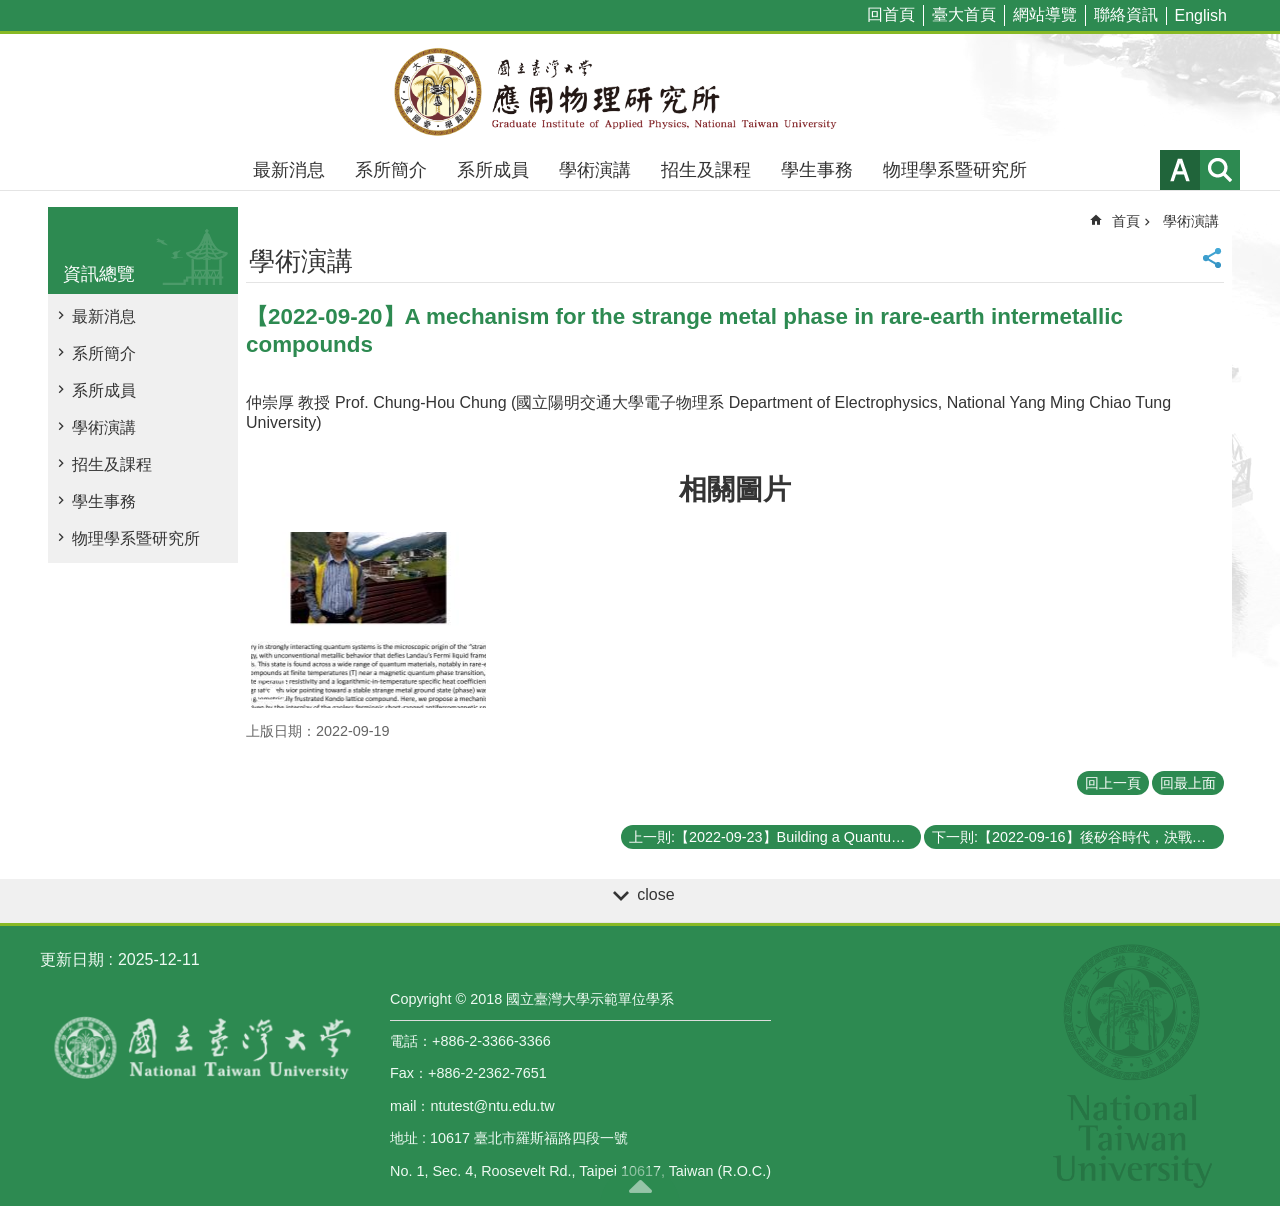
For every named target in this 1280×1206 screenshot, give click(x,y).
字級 (1180, 170)
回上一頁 (1113, 783)
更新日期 (72, 959)
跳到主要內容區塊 (10, 10)
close (655, 894)
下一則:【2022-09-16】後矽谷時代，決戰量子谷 (1078, 837)
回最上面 (1188, 783)
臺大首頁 (964, 14)
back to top (640, 1186)
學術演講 (595, 170)
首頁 (1126, 221)
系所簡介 (391, 170)
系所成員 (493, 170)
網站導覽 (1045, 14)
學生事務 (817, 170)
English (1201, 15)
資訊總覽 (99, 274)
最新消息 (289, 170)
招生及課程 (706, 170)
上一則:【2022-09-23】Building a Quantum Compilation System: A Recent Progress (775, 837)
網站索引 (1220, 170)
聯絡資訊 (1126, 14)
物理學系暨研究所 (955, 170)
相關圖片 (735, 489)
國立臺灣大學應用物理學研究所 (640, 92)
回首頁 (891, 14)
